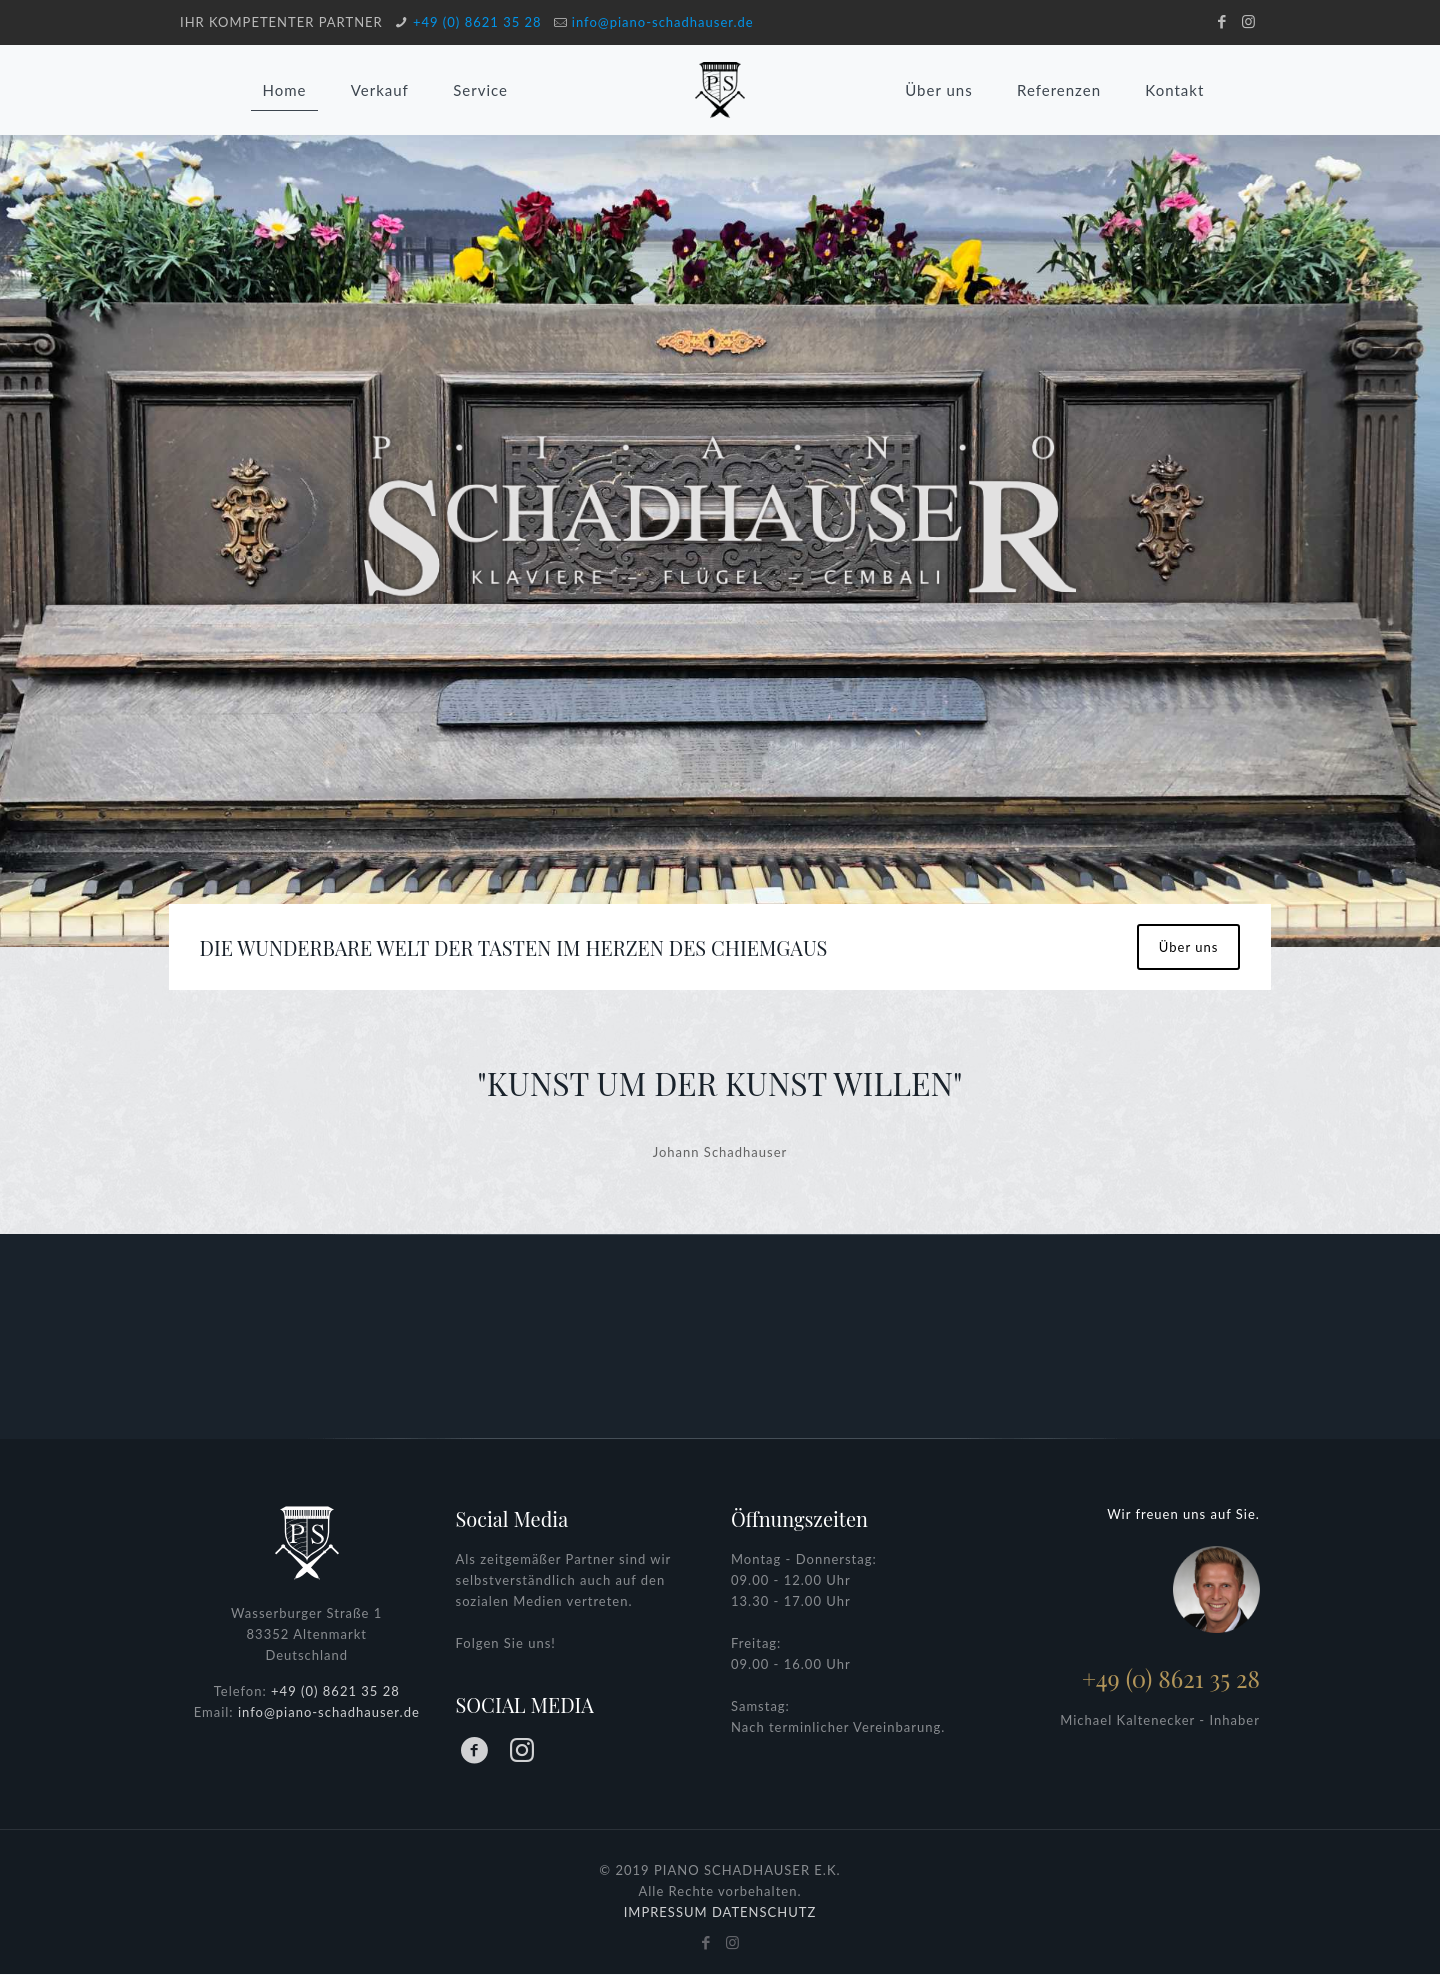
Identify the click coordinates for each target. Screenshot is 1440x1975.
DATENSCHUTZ (764, 1913)
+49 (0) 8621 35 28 (477, 22)
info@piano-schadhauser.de (663, 22)
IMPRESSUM (666, 1913)
